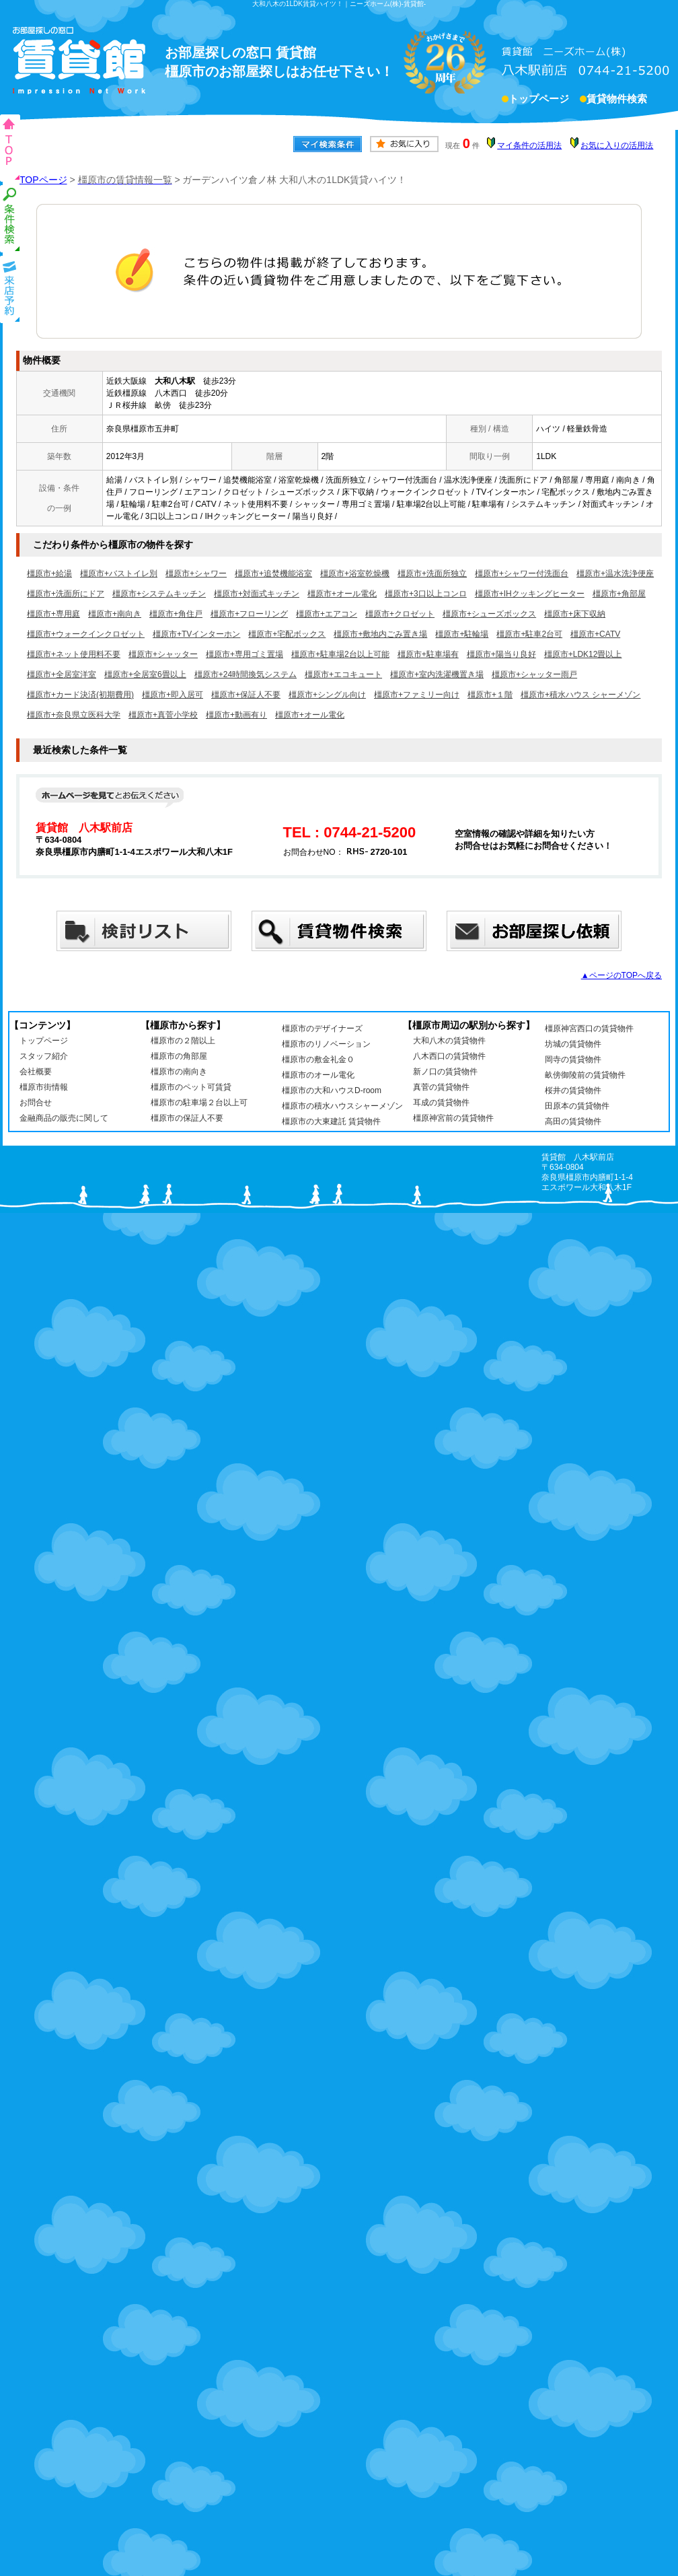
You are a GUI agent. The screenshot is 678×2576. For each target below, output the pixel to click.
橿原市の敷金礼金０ (318, 1059)
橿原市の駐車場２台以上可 (199, 1102)
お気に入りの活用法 (616, 145)
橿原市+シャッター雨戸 (534, 674)
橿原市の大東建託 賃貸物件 (331, 1121)
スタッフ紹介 (44, 1056)
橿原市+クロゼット (400, 614)
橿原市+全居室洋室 (61, 674)
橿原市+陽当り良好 (501, 654)
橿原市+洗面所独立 (432, 573)
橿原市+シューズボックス (489, 614)
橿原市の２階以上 (183, 1040)
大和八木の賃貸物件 (449, 1040)
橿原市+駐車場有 (428, 654)
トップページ (539, 100)
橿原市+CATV (595, 634)
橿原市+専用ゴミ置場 (244, 654)
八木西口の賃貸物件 (449, 1056)
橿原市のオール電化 (318, 1075)
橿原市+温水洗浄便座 (615, 573)
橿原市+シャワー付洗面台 (521, 573)
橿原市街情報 (44, 1087)
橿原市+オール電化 (342, 593)
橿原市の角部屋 (179, 1056)
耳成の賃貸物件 (441, 1102)
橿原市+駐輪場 (461, 634)
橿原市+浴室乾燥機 (354, 573)
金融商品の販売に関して (64, 1118)
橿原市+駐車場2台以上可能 (340, 654)
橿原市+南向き (114, 614)
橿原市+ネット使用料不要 (73, 654)
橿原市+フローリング (249, 614)
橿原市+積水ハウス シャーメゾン (580, 694)
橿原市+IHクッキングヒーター (530, 593)
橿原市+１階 (490, 694)
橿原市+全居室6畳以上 (145, 674)
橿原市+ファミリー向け (416, 694)
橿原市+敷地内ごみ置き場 (380, 634)
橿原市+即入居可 (172, 694)
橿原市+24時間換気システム (245, 674)
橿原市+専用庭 (53, 614)
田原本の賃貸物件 (577, 1106)
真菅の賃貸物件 (441, 1087)
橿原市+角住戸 (175, 614)
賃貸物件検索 (617, 100)
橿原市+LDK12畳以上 (583, 654)
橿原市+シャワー (196, 573)
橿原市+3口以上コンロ (426, 593)
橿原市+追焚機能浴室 (273, 573)
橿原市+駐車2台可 (529, 634)
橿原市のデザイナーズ (322, 1028)
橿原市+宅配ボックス (287, 634)
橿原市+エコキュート (343, 674)
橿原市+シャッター (163, 654)
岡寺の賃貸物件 (573, 1059)
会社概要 (36, 1071)
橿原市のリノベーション (326, 1044)
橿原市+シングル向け (327, 694)
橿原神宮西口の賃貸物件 (589, 1028)
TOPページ (43, 179)
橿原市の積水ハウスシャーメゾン (342, 1106)
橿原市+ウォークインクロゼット (86, 634)
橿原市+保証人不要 (245, 694)
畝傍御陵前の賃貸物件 (585, 1075)
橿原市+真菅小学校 (163, 715)
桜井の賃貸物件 (573, 1090)
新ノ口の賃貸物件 (445, 1071)
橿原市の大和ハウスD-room (331, 1090)
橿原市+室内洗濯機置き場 (437, 674)
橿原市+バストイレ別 (118, 573)
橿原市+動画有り (236, 715)
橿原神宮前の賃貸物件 (453, 1118)
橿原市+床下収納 (574, 614)
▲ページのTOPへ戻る (621, 975)
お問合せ (36, 1102)
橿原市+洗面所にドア (65, 593)
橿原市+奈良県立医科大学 (73, 715)
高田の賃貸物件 (573, 1121)
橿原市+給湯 (49, 573)
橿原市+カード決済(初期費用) (80, 694)
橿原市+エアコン (326, 614)
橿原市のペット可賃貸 (191, 1087)
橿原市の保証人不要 (187, 1118)
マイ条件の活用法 (529, 145)
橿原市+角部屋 (619, 593)
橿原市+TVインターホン (196, 634)
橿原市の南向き (179, 1071)
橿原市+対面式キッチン (256, 593)
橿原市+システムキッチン (159, 593)
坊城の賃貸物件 (573, 1044)
